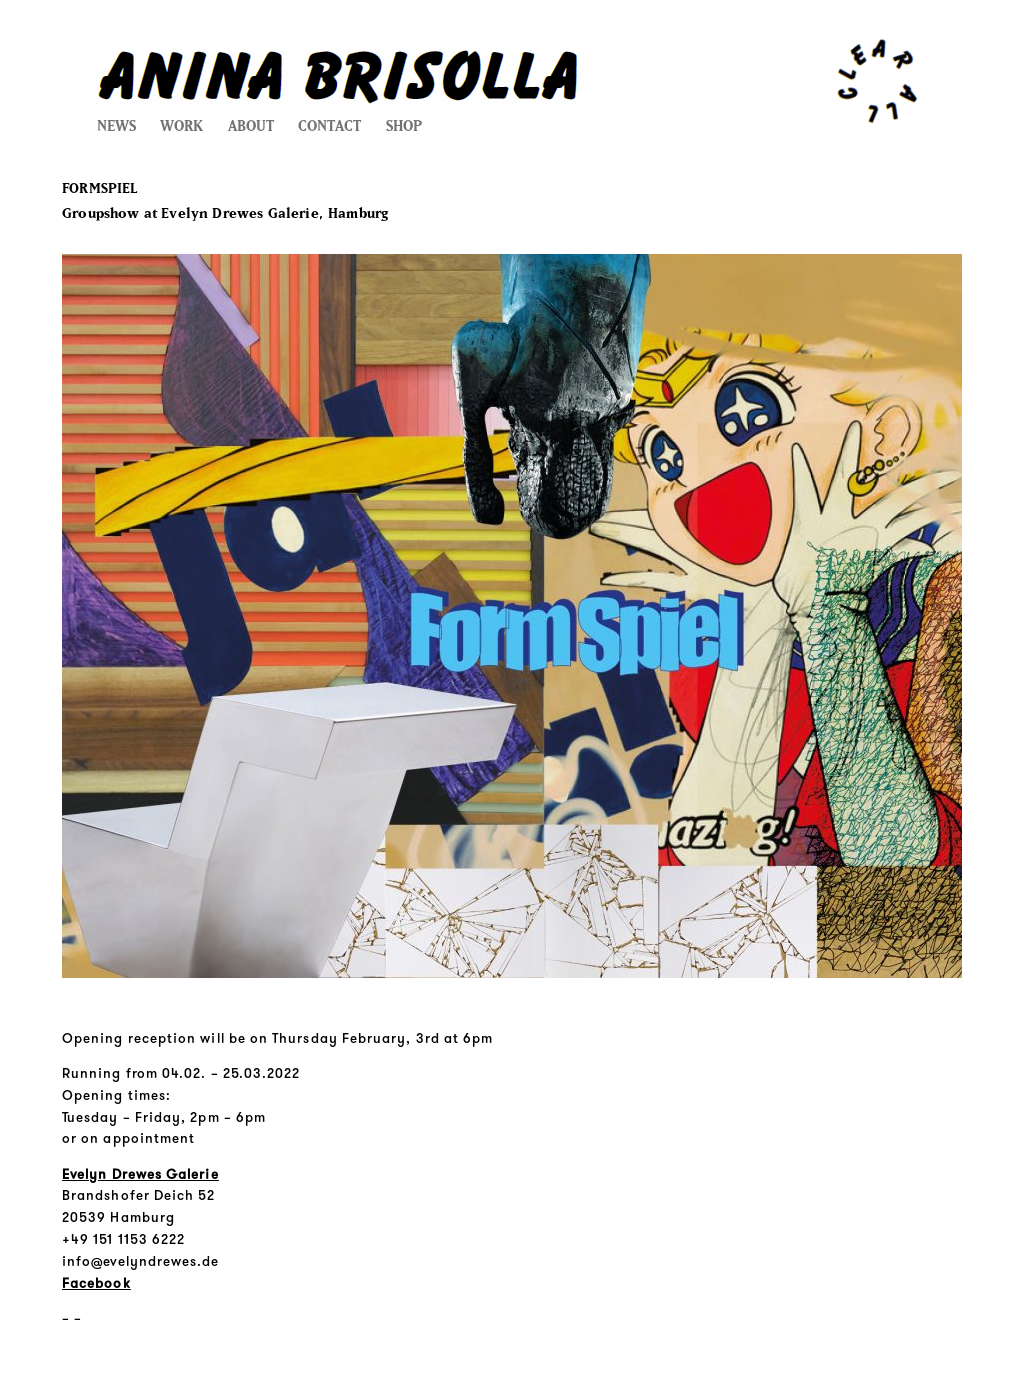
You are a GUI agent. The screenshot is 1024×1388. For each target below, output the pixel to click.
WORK (181, 126)
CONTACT (329, 126)
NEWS (116, 126)
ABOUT (251, 126)
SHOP (404, 126)
